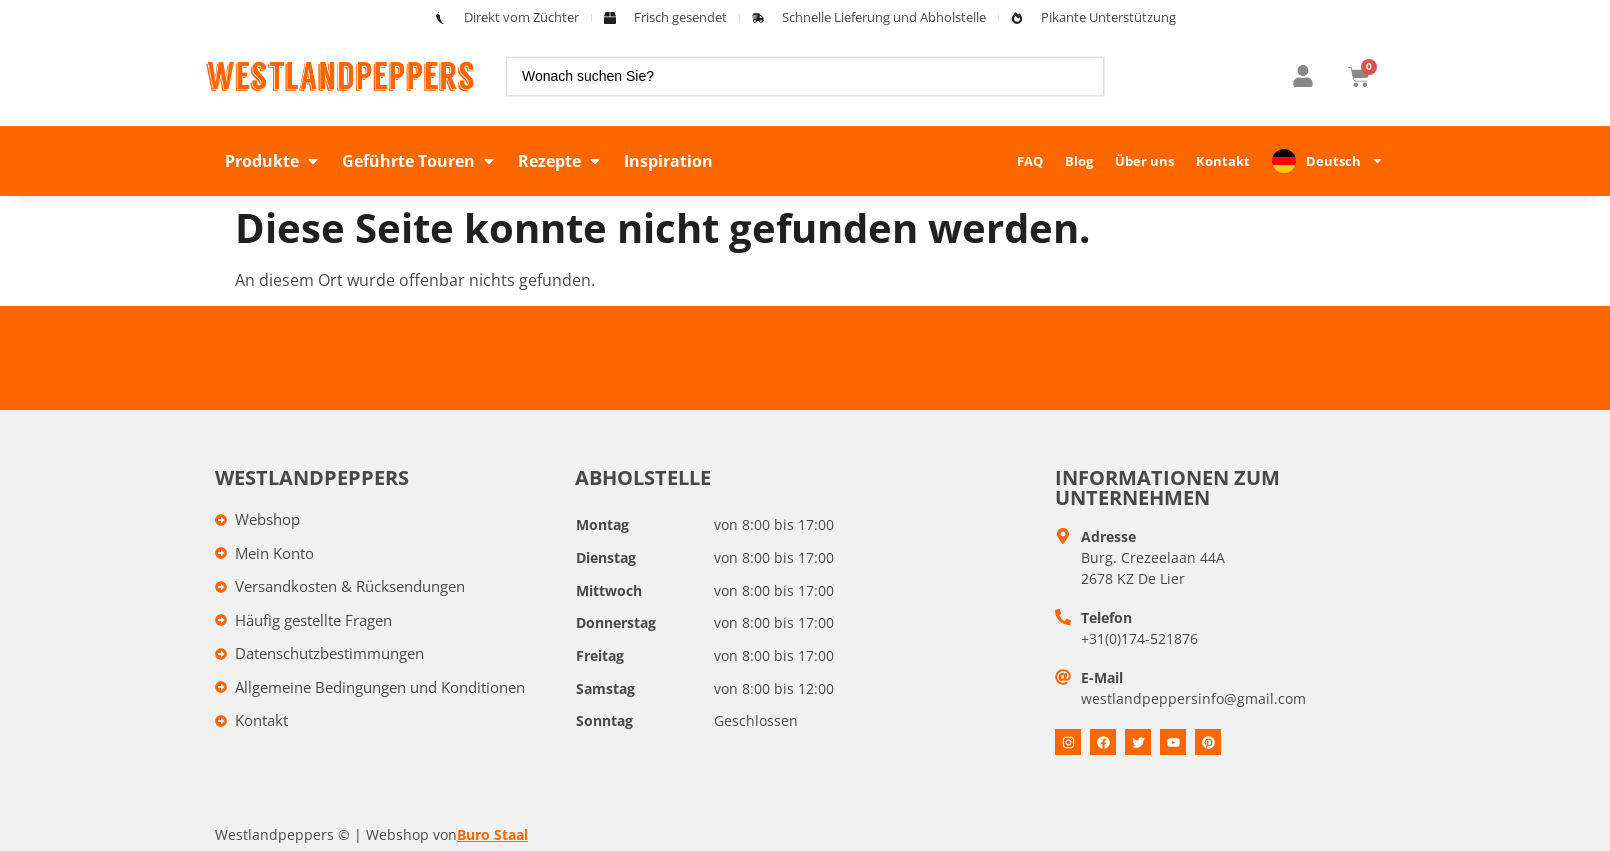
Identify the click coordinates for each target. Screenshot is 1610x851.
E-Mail (1102, 677)
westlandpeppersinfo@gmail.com (1193, 698)
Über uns (1144, 161)
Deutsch (1345, 160)
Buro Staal (492, 834)
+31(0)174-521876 (1139, 638)
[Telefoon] (1063, 617)
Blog (1079, 161)
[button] (273, 161)
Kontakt (1223, 161)
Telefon (1106, 617)
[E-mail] (1063, 677)
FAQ (1030, 161)
